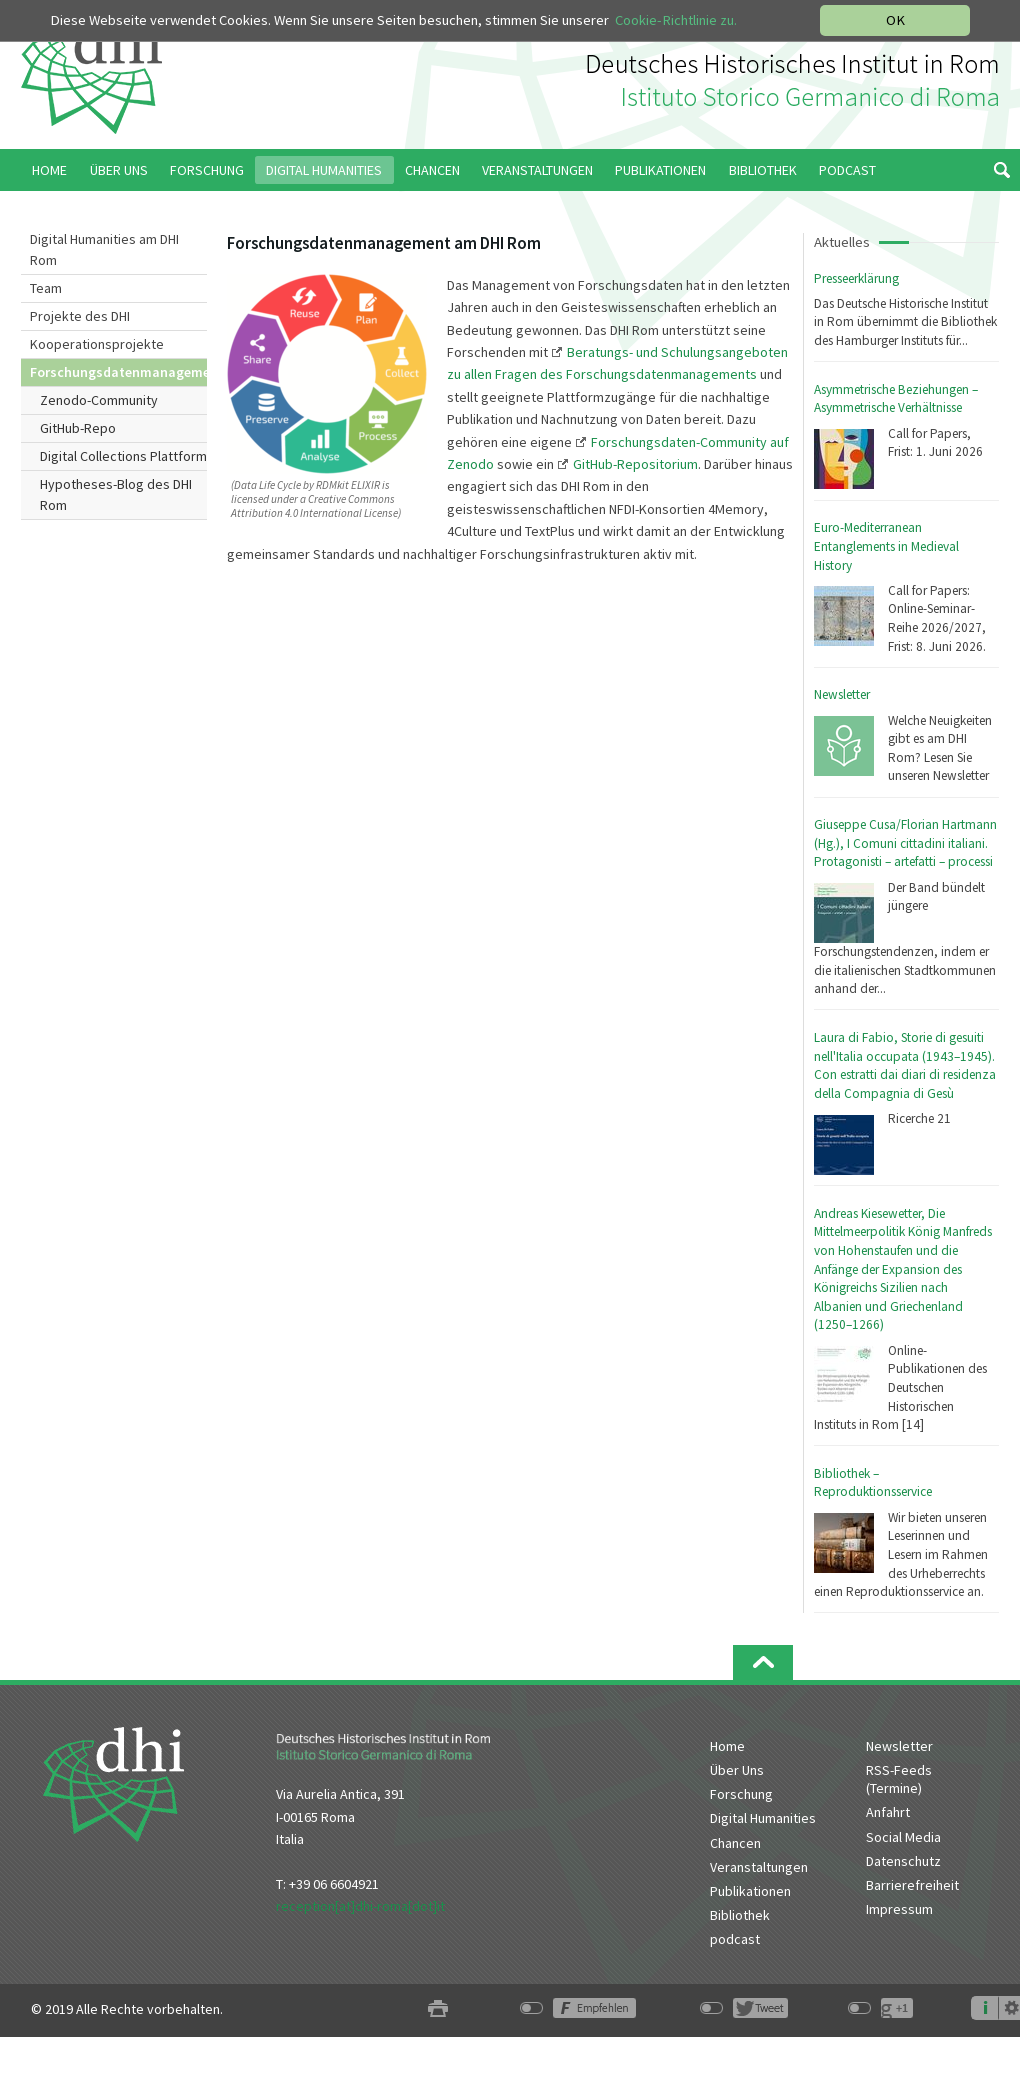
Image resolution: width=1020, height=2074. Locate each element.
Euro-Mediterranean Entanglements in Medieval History (886, 546)
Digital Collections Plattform (123, 456)
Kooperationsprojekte (97, 344)
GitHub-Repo (78, 428)
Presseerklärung (856, 278)
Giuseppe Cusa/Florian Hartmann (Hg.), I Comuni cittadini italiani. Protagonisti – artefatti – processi (905, 843)
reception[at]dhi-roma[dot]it (360, 1906)
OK (895, 20)
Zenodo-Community (99, 400)
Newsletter (842, 694)
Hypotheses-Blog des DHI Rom (116, 494)
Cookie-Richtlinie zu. (676, 20)
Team (46, 288)
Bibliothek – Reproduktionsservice (873, 1483)
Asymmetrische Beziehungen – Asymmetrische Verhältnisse (896, 399)
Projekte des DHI (80, 316)
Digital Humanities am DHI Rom (104, 249)
